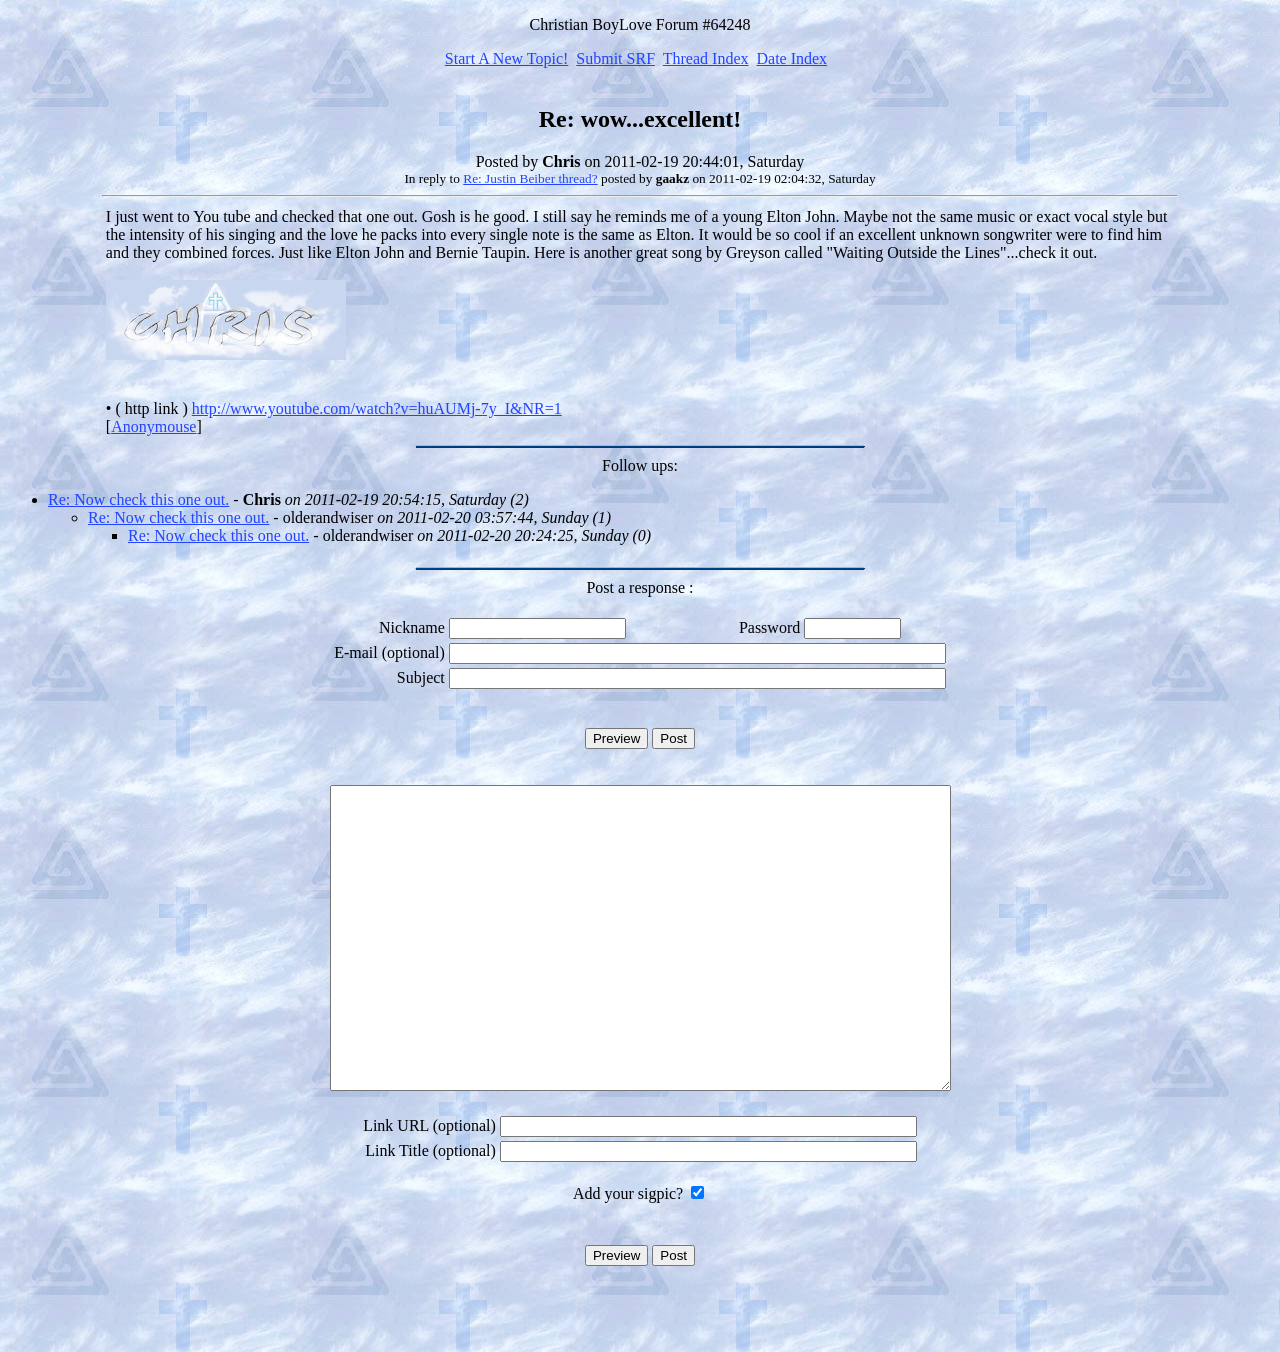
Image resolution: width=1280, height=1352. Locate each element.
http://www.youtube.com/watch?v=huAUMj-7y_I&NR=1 (377, 408)
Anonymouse (153, 426)
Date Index (791, 58)
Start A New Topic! (506, 58)
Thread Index (706, 58)
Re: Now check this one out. (138, 499)
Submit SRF (615, 58)
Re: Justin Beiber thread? (530, 178)
